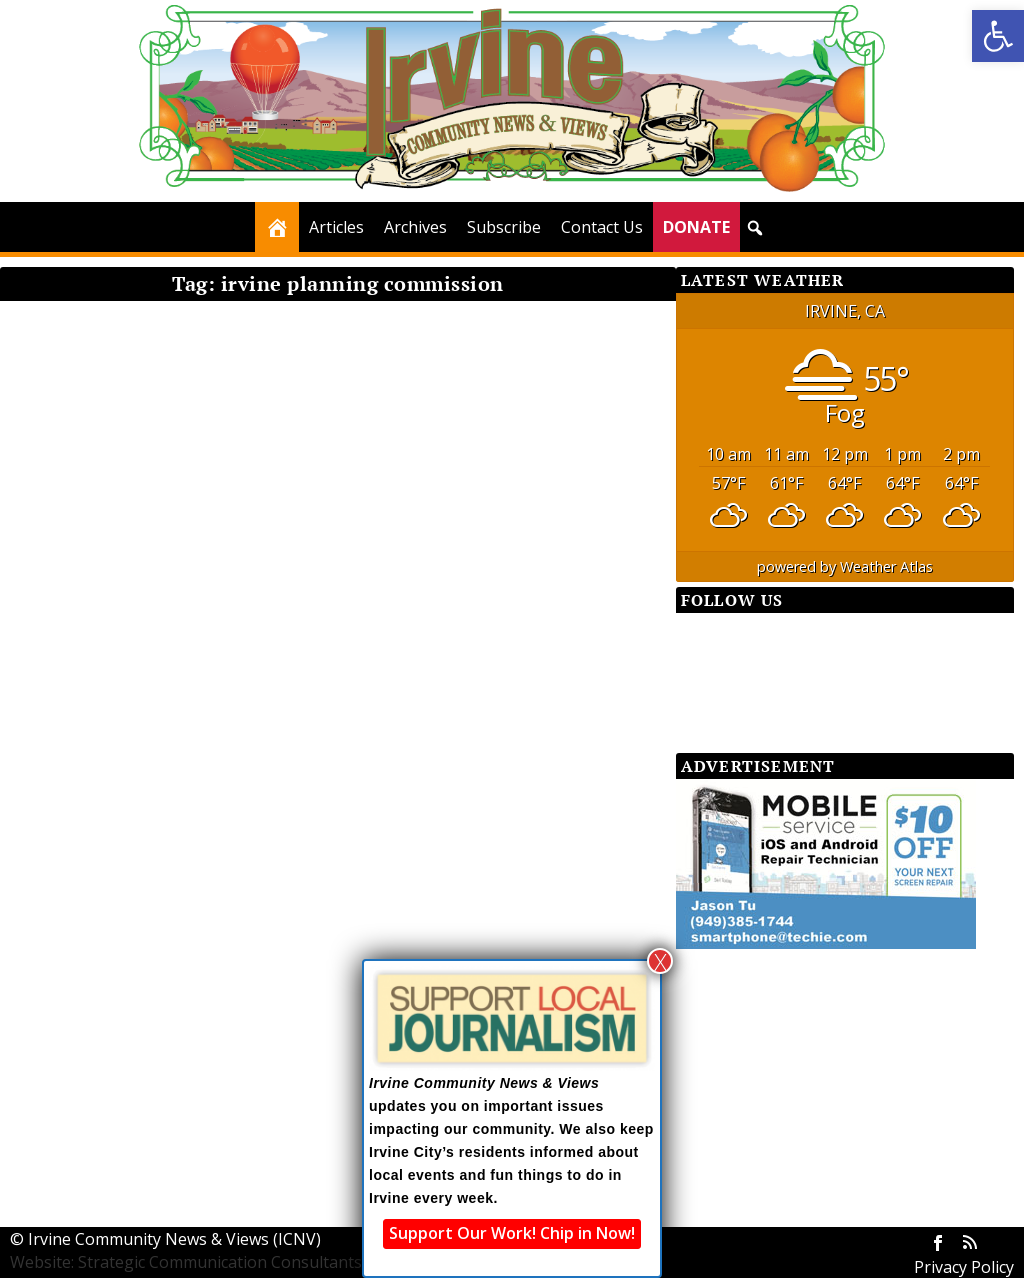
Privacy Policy (964, 1267)
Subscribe (504, 227)
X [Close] (660, 961)
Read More (76, 696)
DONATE (696, 227)
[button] (998, 36)
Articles (336, 227)
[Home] (277, 227)
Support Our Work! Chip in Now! (512, 1233)
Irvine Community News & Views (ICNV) (174, 1239)
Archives (415, 227)
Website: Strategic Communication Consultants (186, 1262)
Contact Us (602, 227)
